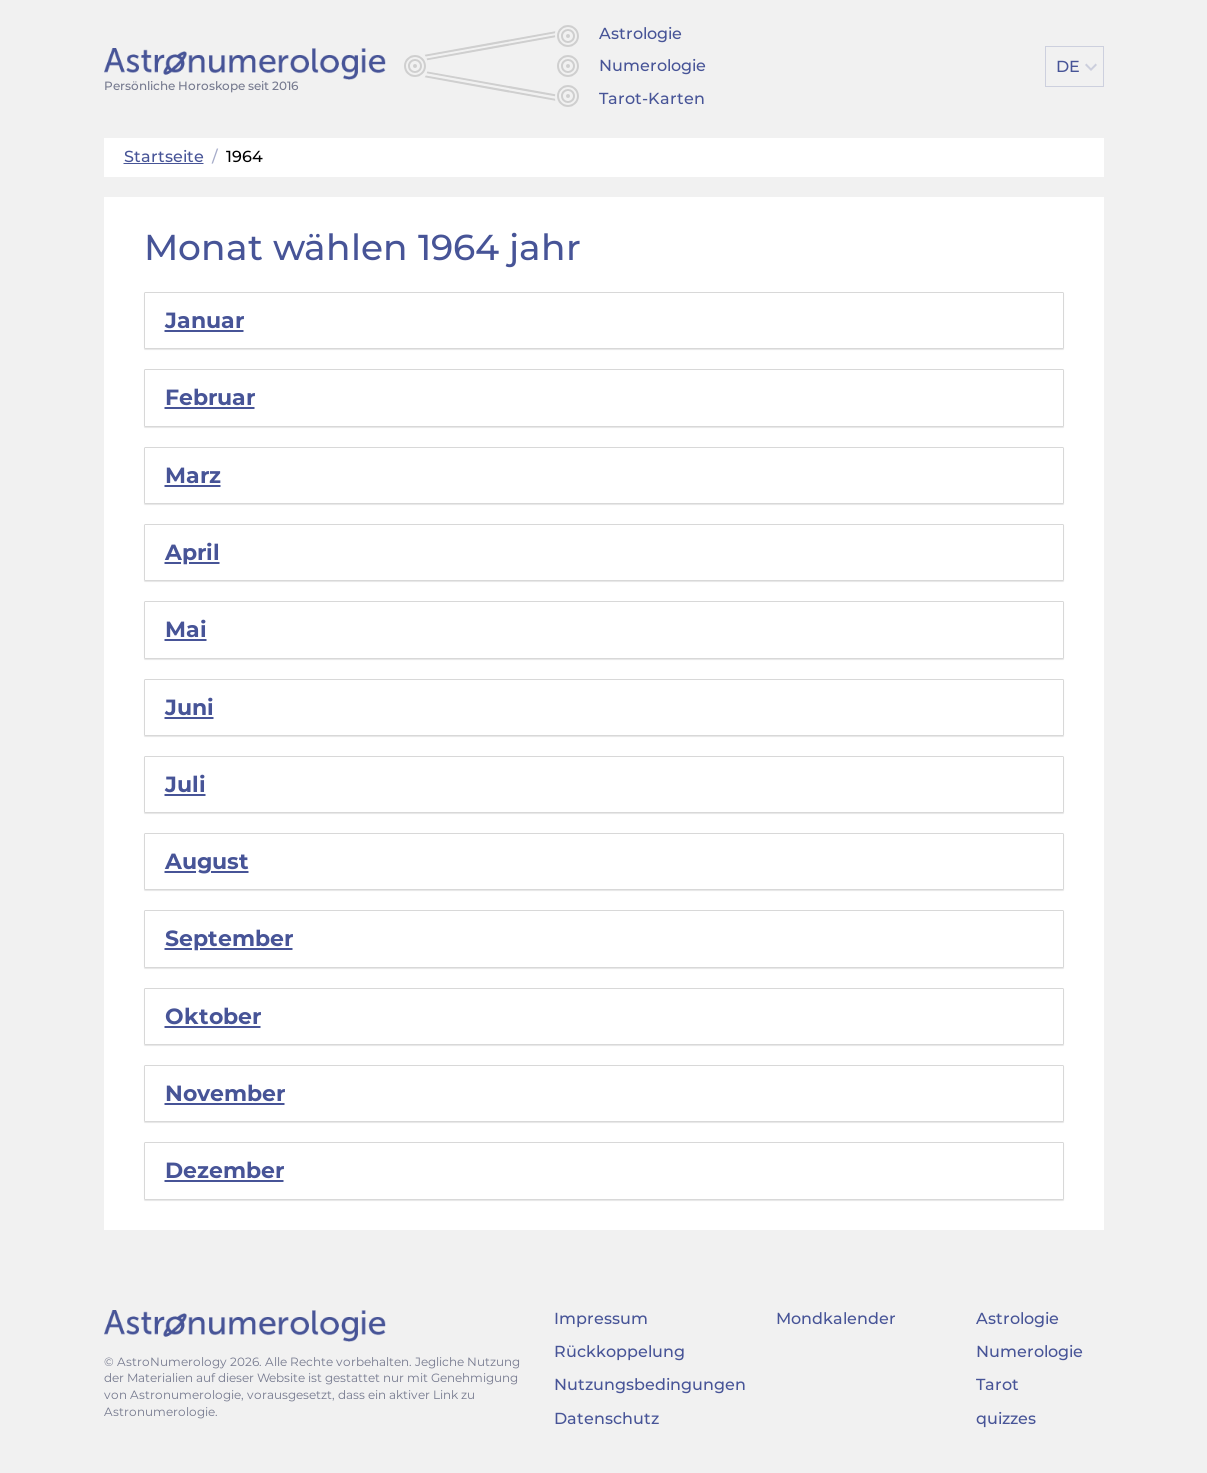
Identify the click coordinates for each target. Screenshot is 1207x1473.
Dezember (224, 1170)
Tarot (997, 1384)
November (225, 1093)
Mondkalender (836, 1318)
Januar (204, 320)
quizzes (1006, 1418)
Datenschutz (606, 1418)
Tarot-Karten (652, 98)
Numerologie (652, 65)
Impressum (601, 1318)
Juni (189, 707)
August (207, 861)
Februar (210, 397)
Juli (185, 784)
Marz (193, 475)
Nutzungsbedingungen (650, 1384)
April (192, 552)
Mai (186, 629)
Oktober (213, 1016)
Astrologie (640, 33)
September (229, 938)
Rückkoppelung (619, 1351)
